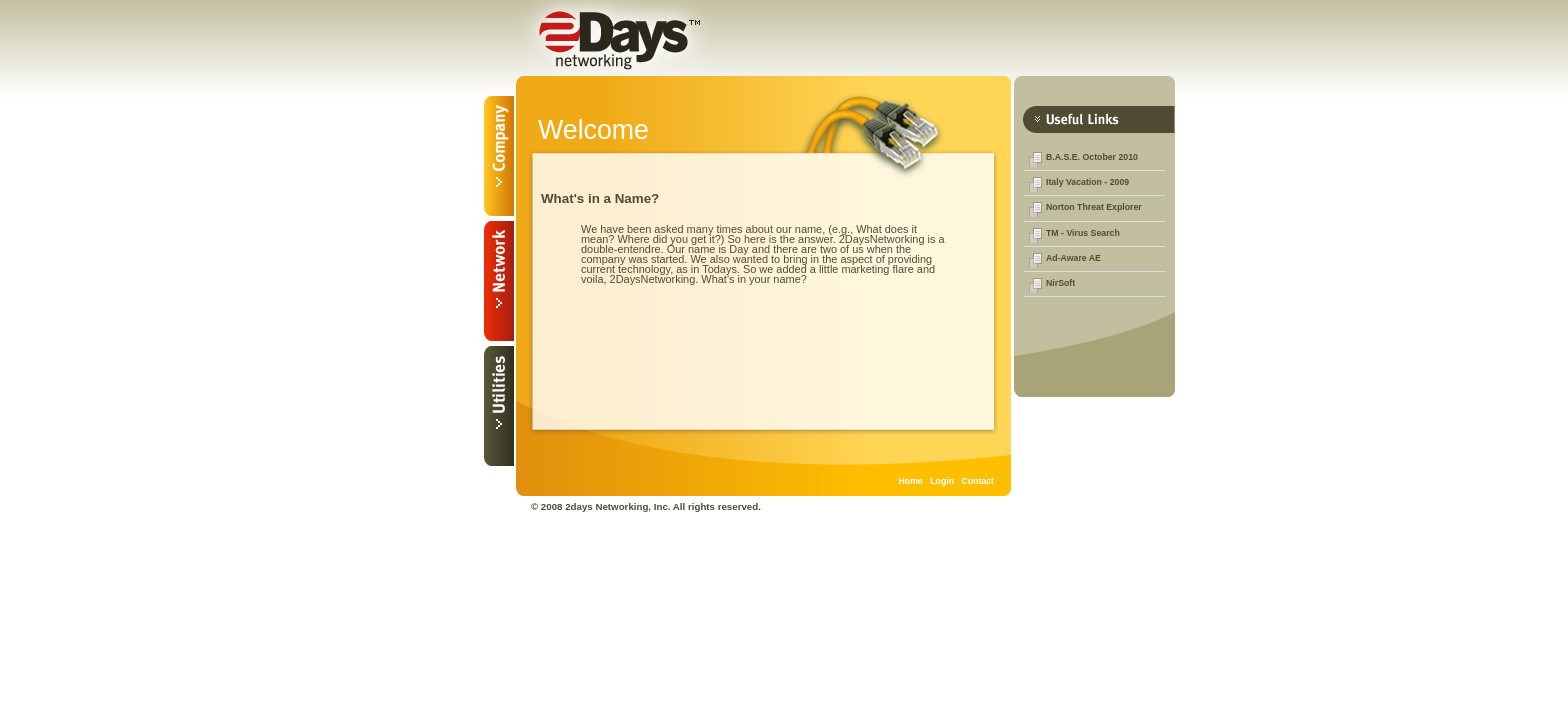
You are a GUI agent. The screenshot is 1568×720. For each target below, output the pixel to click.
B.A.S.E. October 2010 (1092, 157)
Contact (977, 481)
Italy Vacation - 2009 (1087, 182)
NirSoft (1060, 283)
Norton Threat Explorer (1094, 207)
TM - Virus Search (1083, 233)
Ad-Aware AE (1073, 258)
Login (942, 481)
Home (911, 481)
